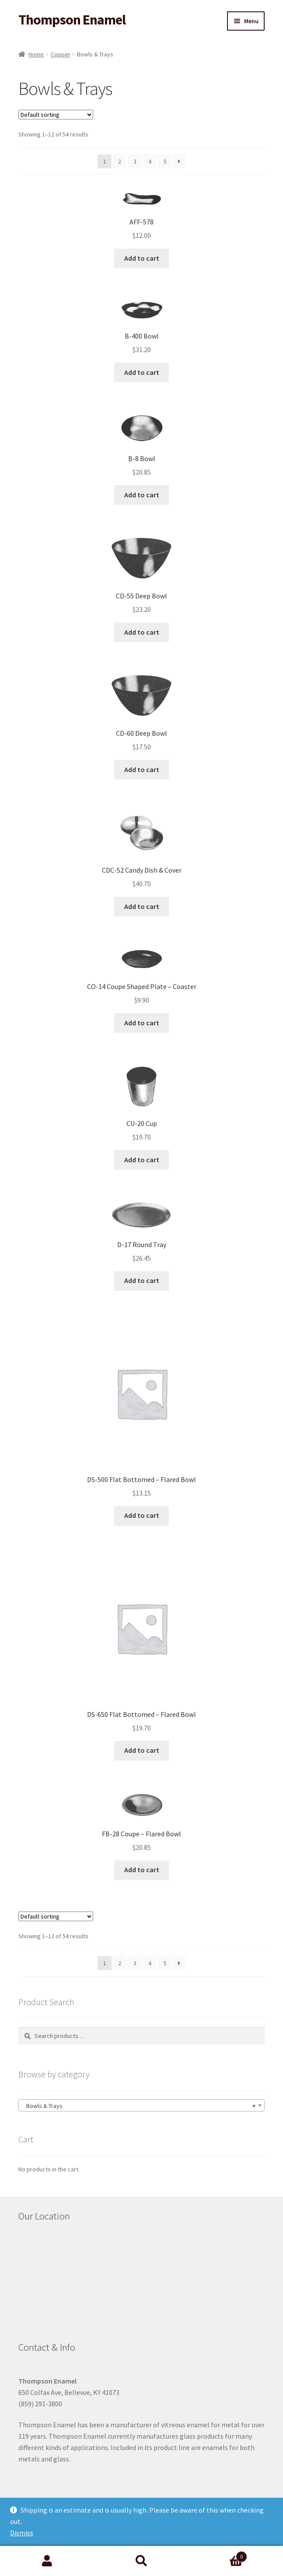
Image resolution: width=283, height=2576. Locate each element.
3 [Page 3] (134, 161)
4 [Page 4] (149, 161)
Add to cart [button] (141, 258)
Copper (60, 54)
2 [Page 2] (119, 161)
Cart (218, 2554)
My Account (47, 2561)
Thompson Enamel (72, 19)
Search (141, 2561)
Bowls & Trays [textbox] (138, 2106)
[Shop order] (55, 114)
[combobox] (141, 2105)
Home (36, 54)
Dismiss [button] (21, 2532)
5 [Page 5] (165, 161)
